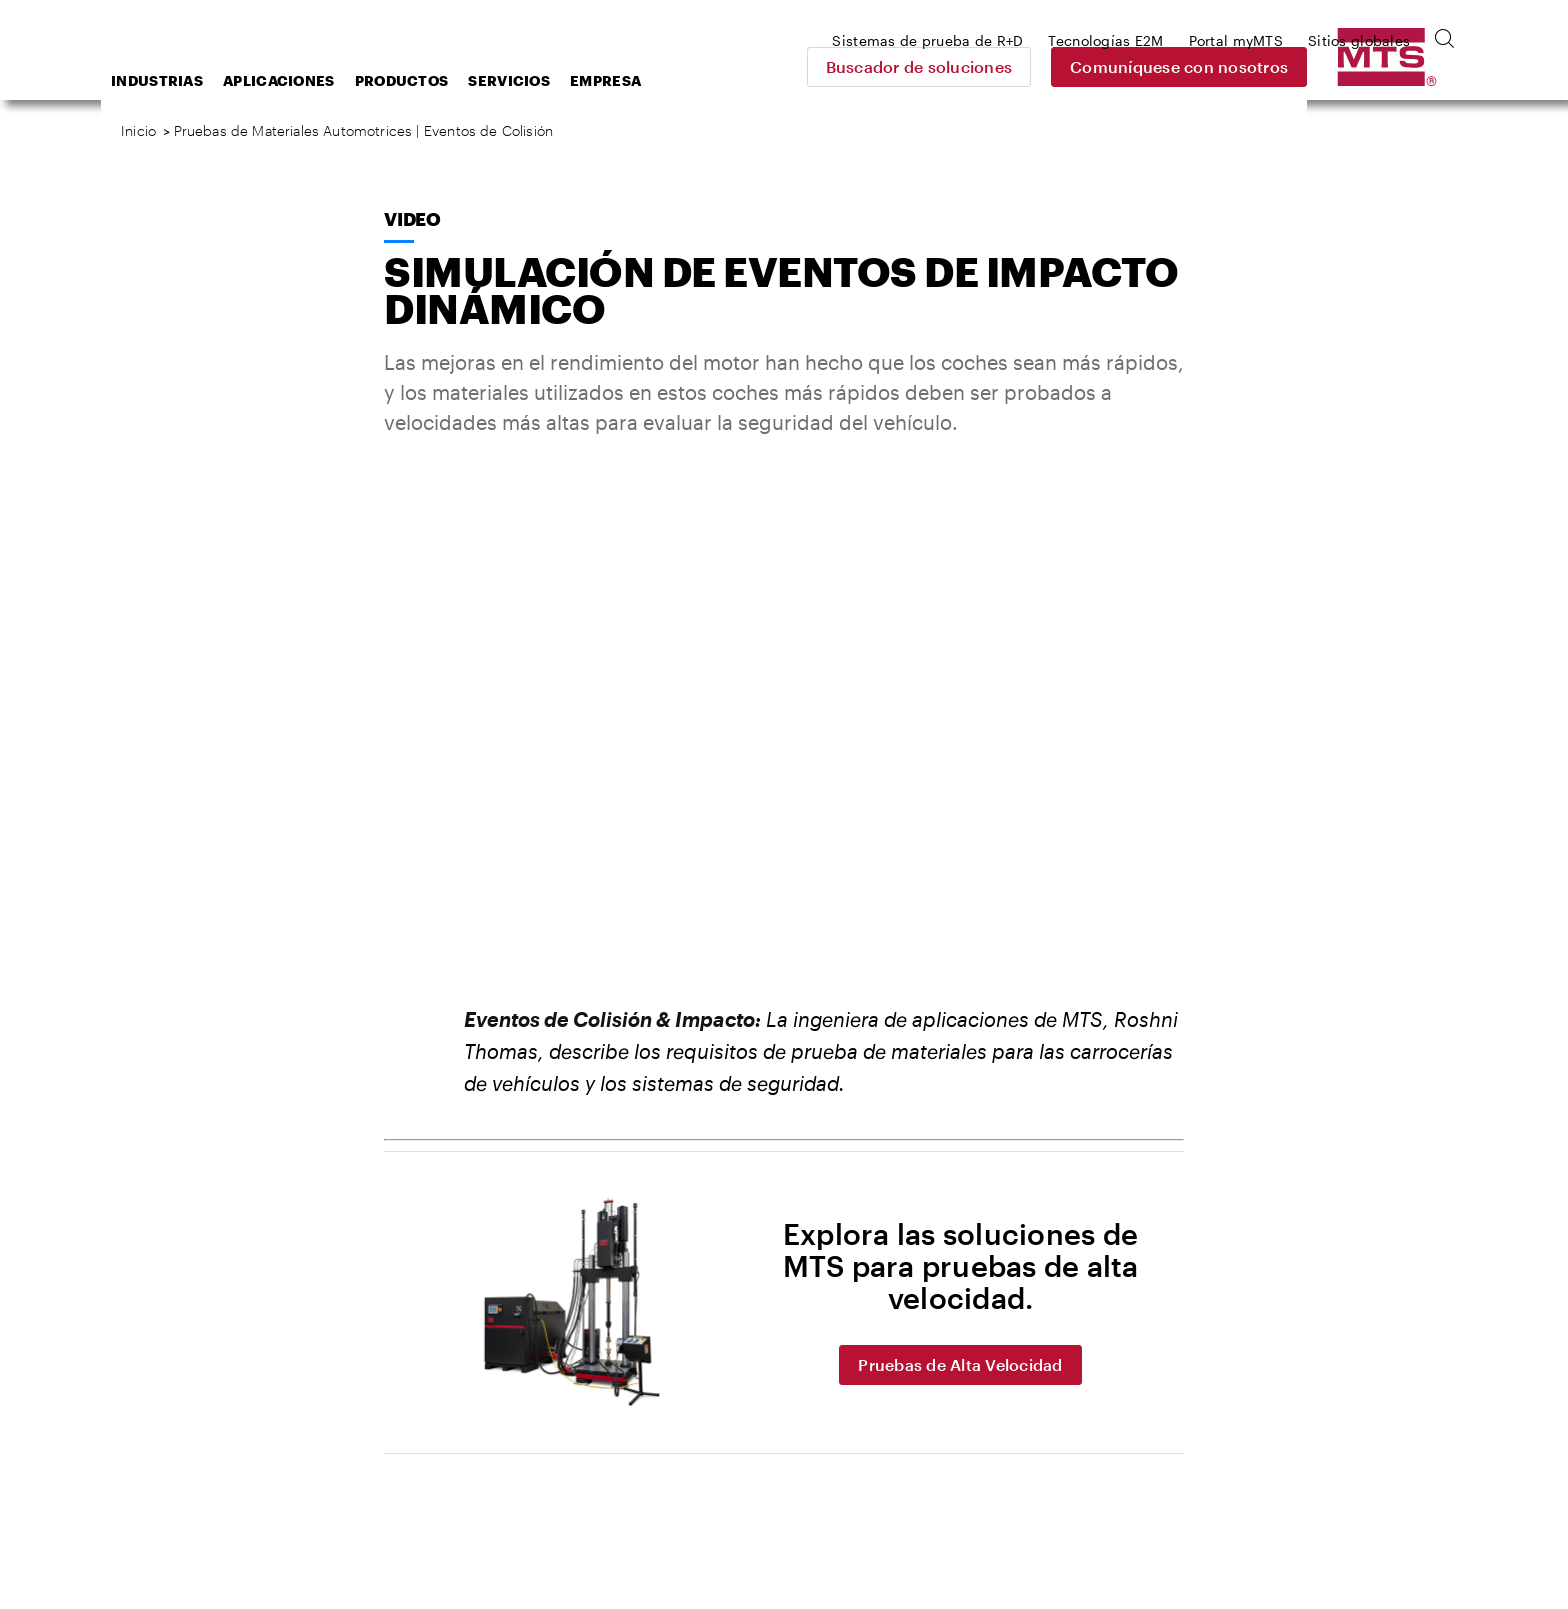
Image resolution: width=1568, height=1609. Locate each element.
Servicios (669, 80)
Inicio (138, 130)
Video (412, 219)
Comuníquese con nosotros (1319, 66)
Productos (562, 80)
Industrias (317, 80)
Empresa (765, 80)
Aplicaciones (439, 80)
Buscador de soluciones (1059, 66)
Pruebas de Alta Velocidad (960, 1364)
